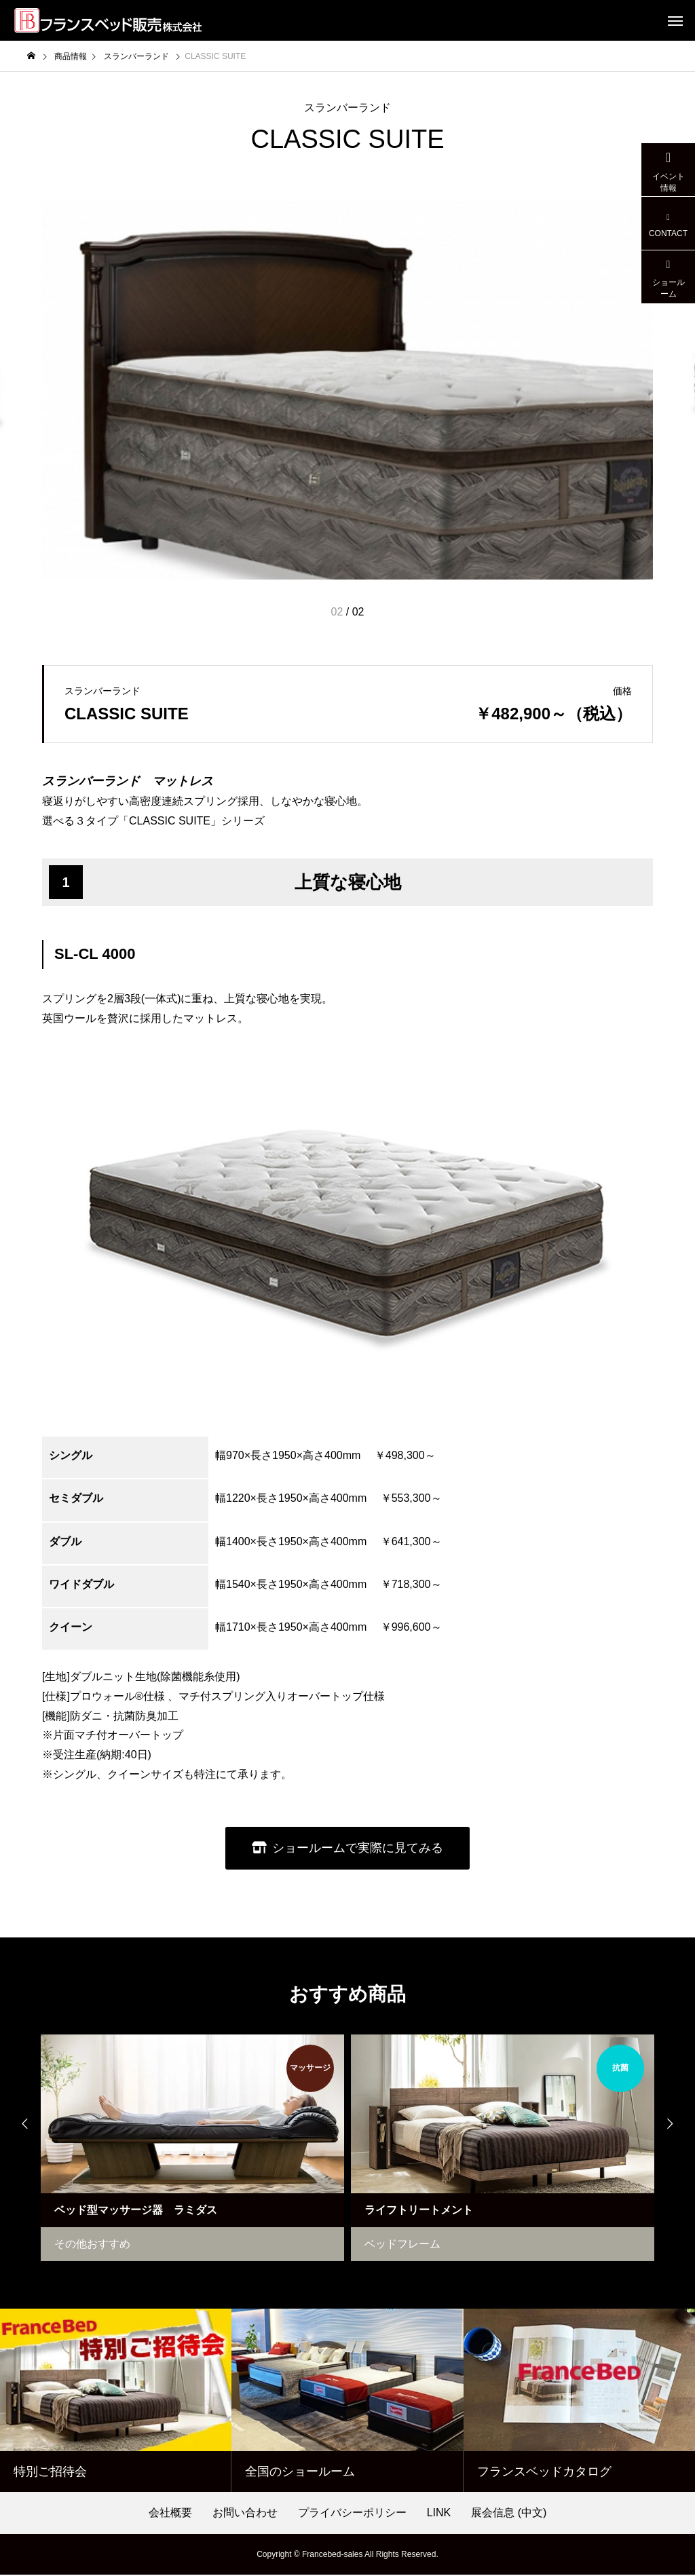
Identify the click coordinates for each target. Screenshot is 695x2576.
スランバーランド (347, 107)
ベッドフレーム (402, 2245)
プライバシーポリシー (352, 2514)
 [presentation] (674, 2125)
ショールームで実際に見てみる (358, 1848)
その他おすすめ (92, 2245)
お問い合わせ (245, 2514)
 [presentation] (20, 2125)
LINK (439, 2514)
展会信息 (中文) (508, 2514)
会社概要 (170, 2514)
